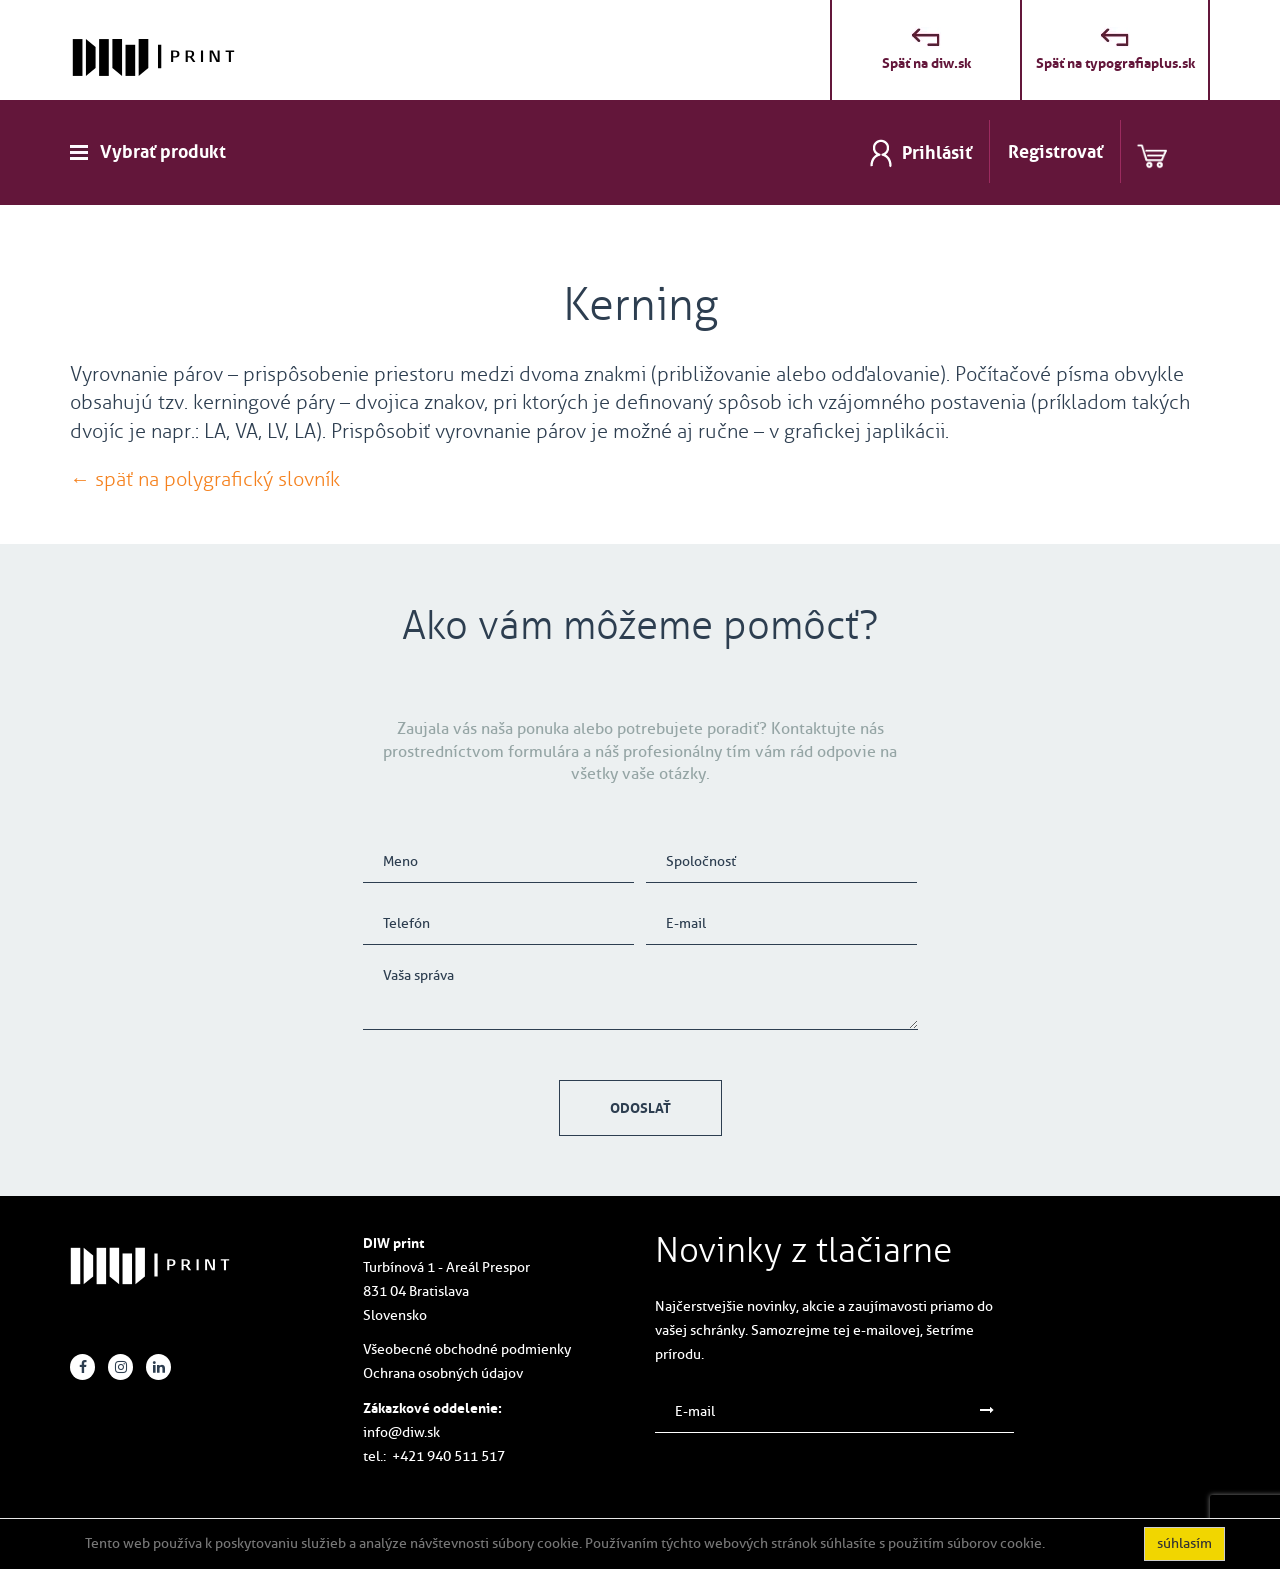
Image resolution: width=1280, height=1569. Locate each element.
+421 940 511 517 (448, 1456)
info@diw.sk (401, 1432)
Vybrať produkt (163, 152)
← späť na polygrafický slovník (205, 479)
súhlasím (1184, 1543)
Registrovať (1055, 152)
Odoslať (640, 1108)
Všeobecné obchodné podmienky (467, 1349)
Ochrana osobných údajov (443, 1373)
